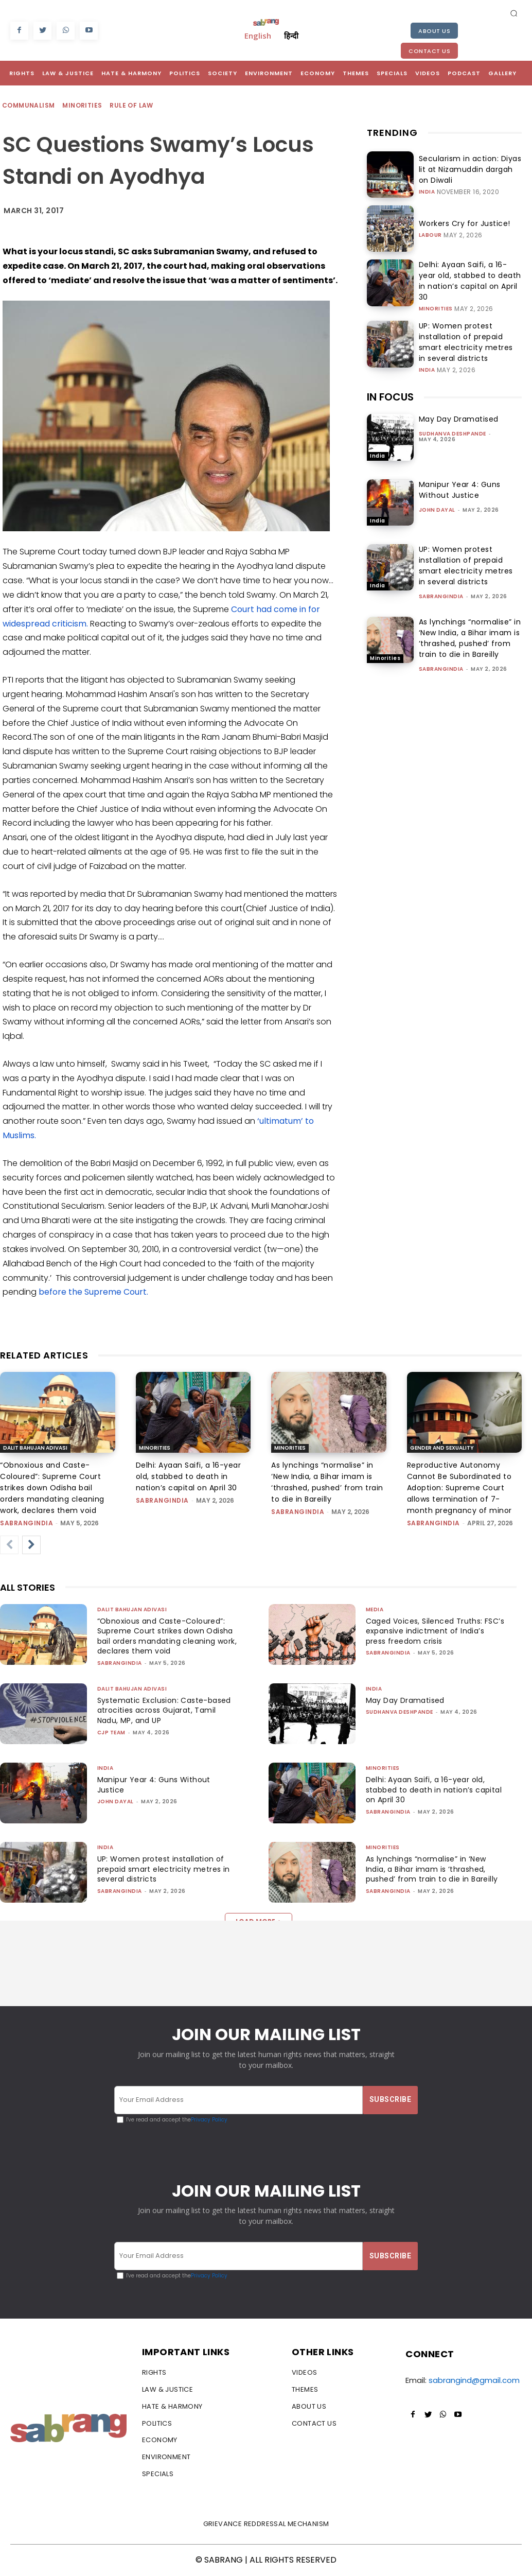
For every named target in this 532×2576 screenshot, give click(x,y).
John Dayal (437, 498)
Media (375, 1609)
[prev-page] (9, 1545)
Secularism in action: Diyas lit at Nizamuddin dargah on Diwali (469, 169)
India (427, 184)
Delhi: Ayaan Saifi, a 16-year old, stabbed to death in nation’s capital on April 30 (469, 277)
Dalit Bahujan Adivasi (35, 1448)
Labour (430, 234)
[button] (514, 13)
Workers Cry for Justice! (455, 223)
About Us (434, 31)
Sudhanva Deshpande (452, 423)
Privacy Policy (209, 2120)
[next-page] (31, 1545)
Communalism (29, 106)
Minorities (82, 106)
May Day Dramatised (459, 408)
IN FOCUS (390, 386)
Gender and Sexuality (442, 1448)
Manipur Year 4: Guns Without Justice (460, 478)
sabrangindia (441, 585)
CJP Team (111, 1732)
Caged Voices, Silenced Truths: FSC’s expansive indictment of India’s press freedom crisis (427, 1631)
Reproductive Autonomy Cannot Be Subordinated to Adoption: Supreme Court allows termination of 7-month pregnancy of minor (459, 1488)
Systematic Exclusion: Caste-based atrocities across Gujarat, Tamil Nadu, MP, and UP (166, 1710)
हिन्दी (291, 35)
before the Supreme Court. (93, 1292)
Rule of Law (132, 106)
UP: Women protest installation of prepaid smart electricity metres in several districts (470, 331)
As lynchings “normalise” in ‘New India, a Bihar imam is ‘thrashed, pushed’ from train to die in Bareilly (470, 626)
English (257, 35)
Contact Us (429, 51)
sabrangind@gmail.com (474, 2381)
